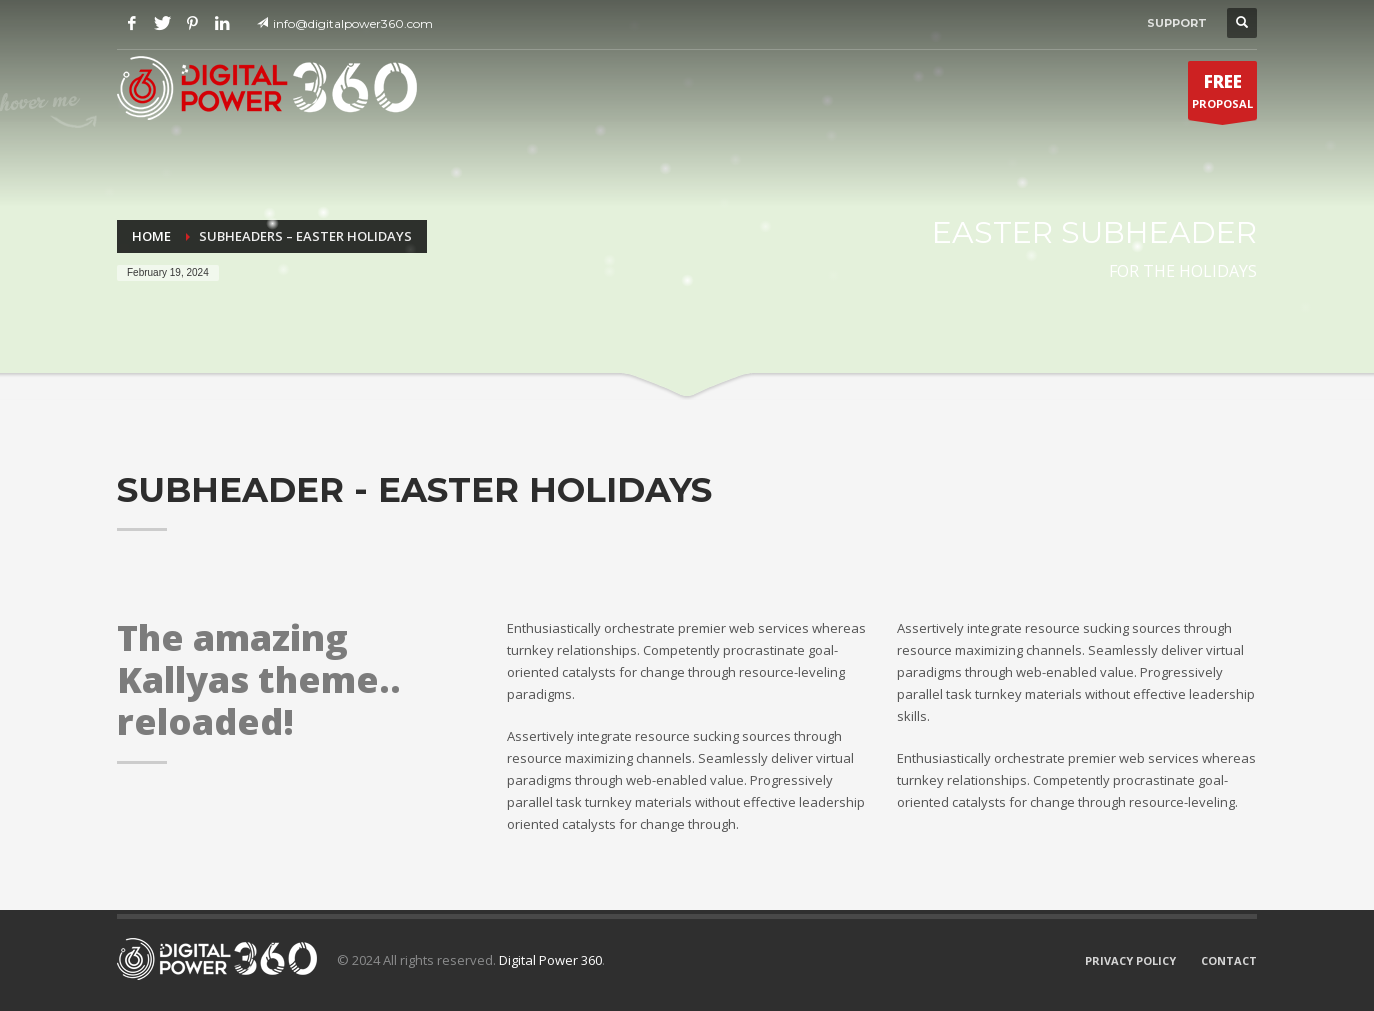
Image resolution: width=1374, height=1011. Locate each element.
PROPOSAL (1222, 95)
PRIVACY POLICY (1130, 960)
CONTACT (1229, 960)
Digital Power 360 (550, 960)
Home (151, 236)
